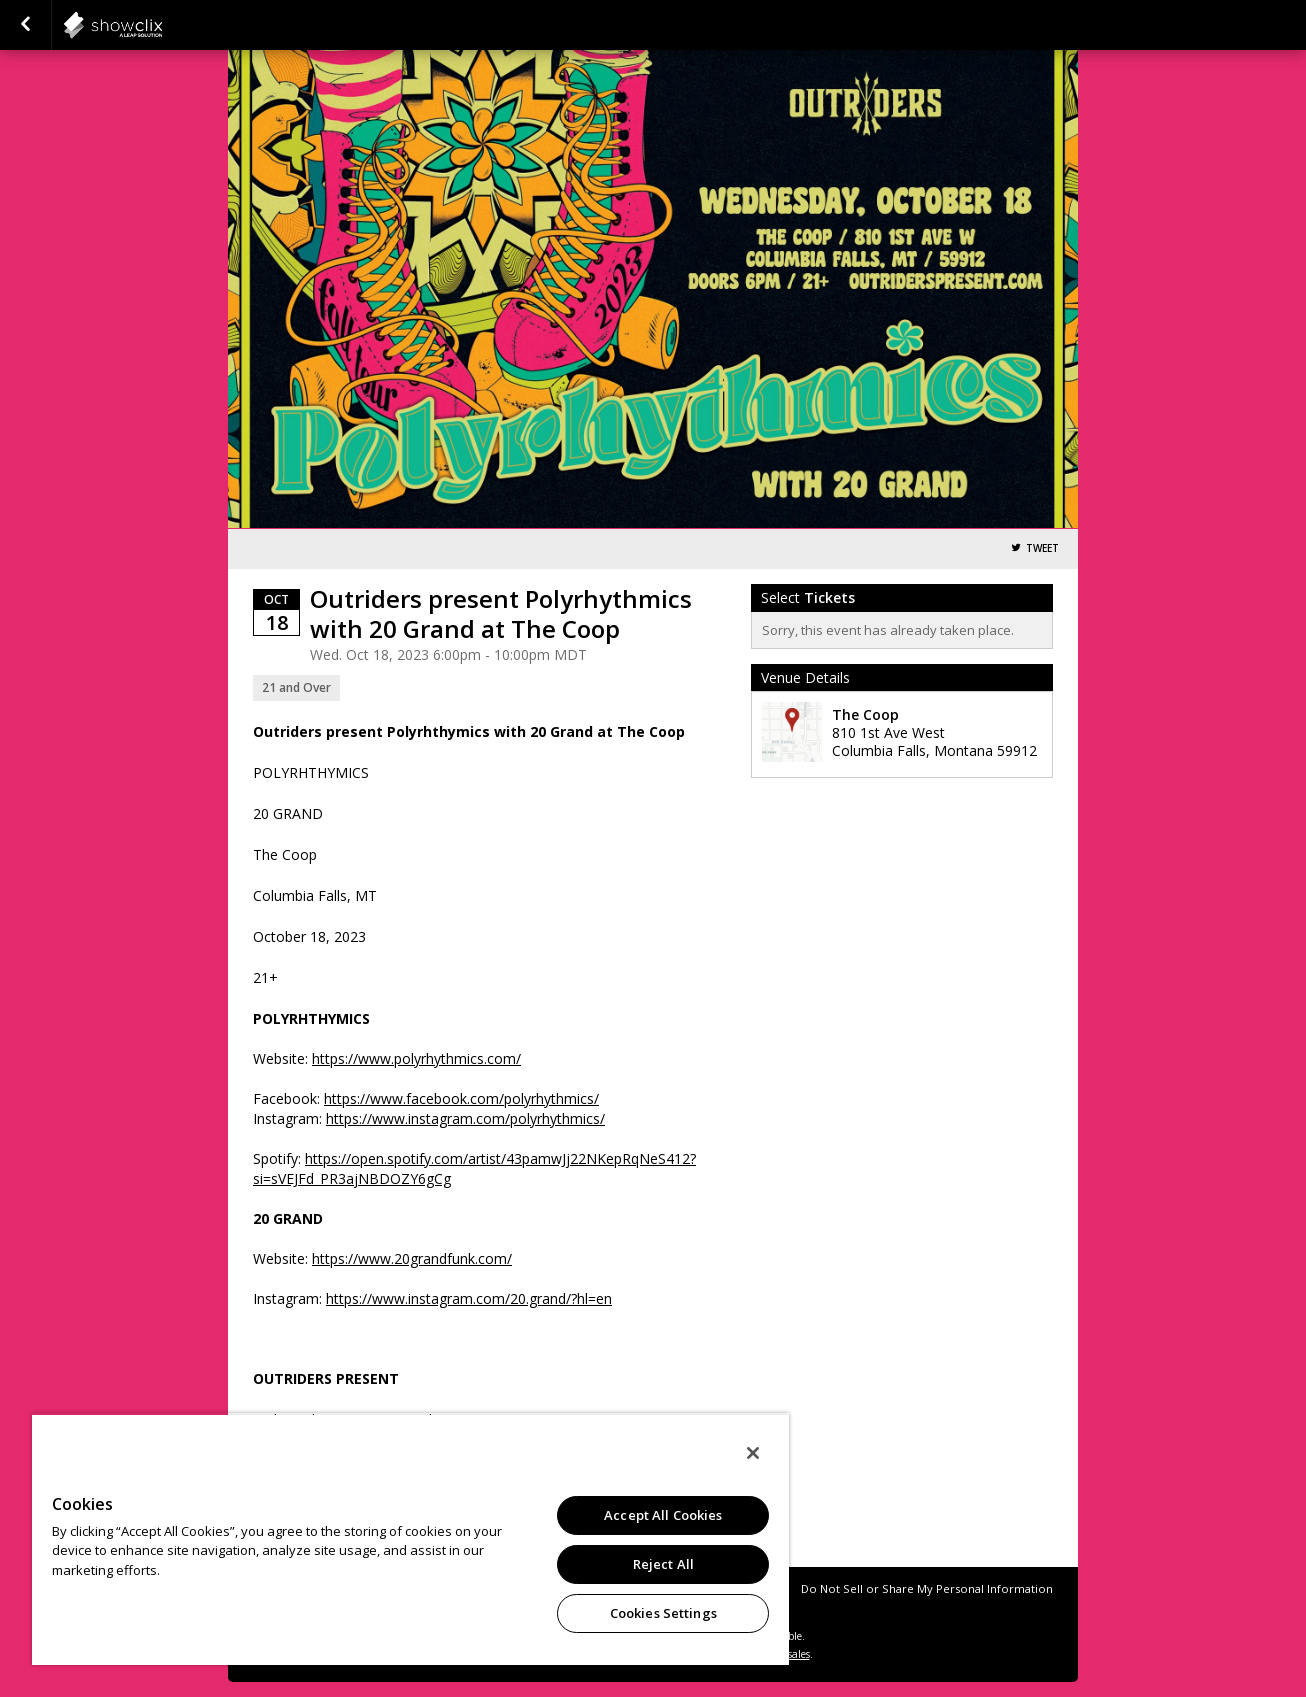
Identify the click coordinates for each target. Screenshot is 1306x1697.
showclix (162, 25)
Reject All (663, 1564)
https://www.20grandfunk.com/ (412, 1258)
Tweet (1042, 548)
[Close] (753, 1453)
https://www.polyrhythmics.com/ (416, 1058)
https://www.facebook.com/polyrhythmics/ (461, 1098)
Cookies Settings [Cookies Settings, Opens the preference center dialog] (663, 1613)
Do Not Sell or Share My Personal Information (927, 1588)
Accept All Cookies (663, 1515)
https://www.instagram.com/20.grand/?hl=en (469, 1298)
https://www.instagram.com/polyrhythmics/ (465, 1118)
